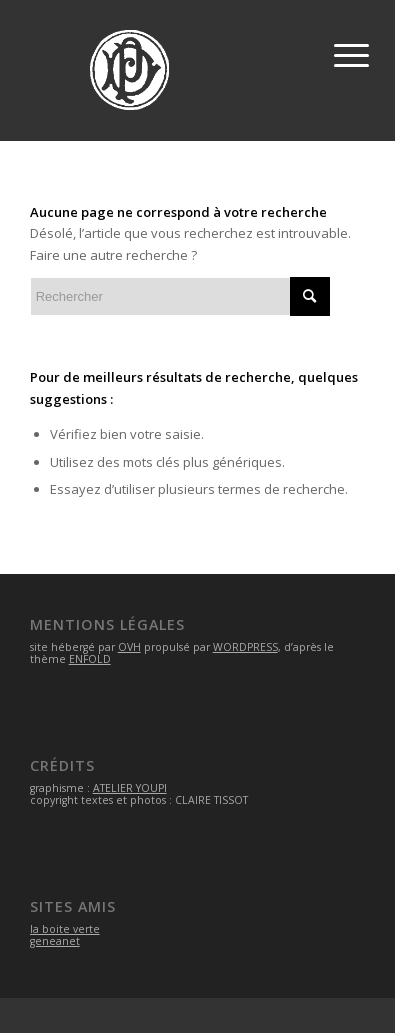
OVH (129, 647)
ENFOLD (90, 659)
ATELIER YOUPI (130, 788)
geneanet (55, 941)
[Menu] (348, 50)
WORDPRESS (245, 647)
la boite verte (65, 929)
